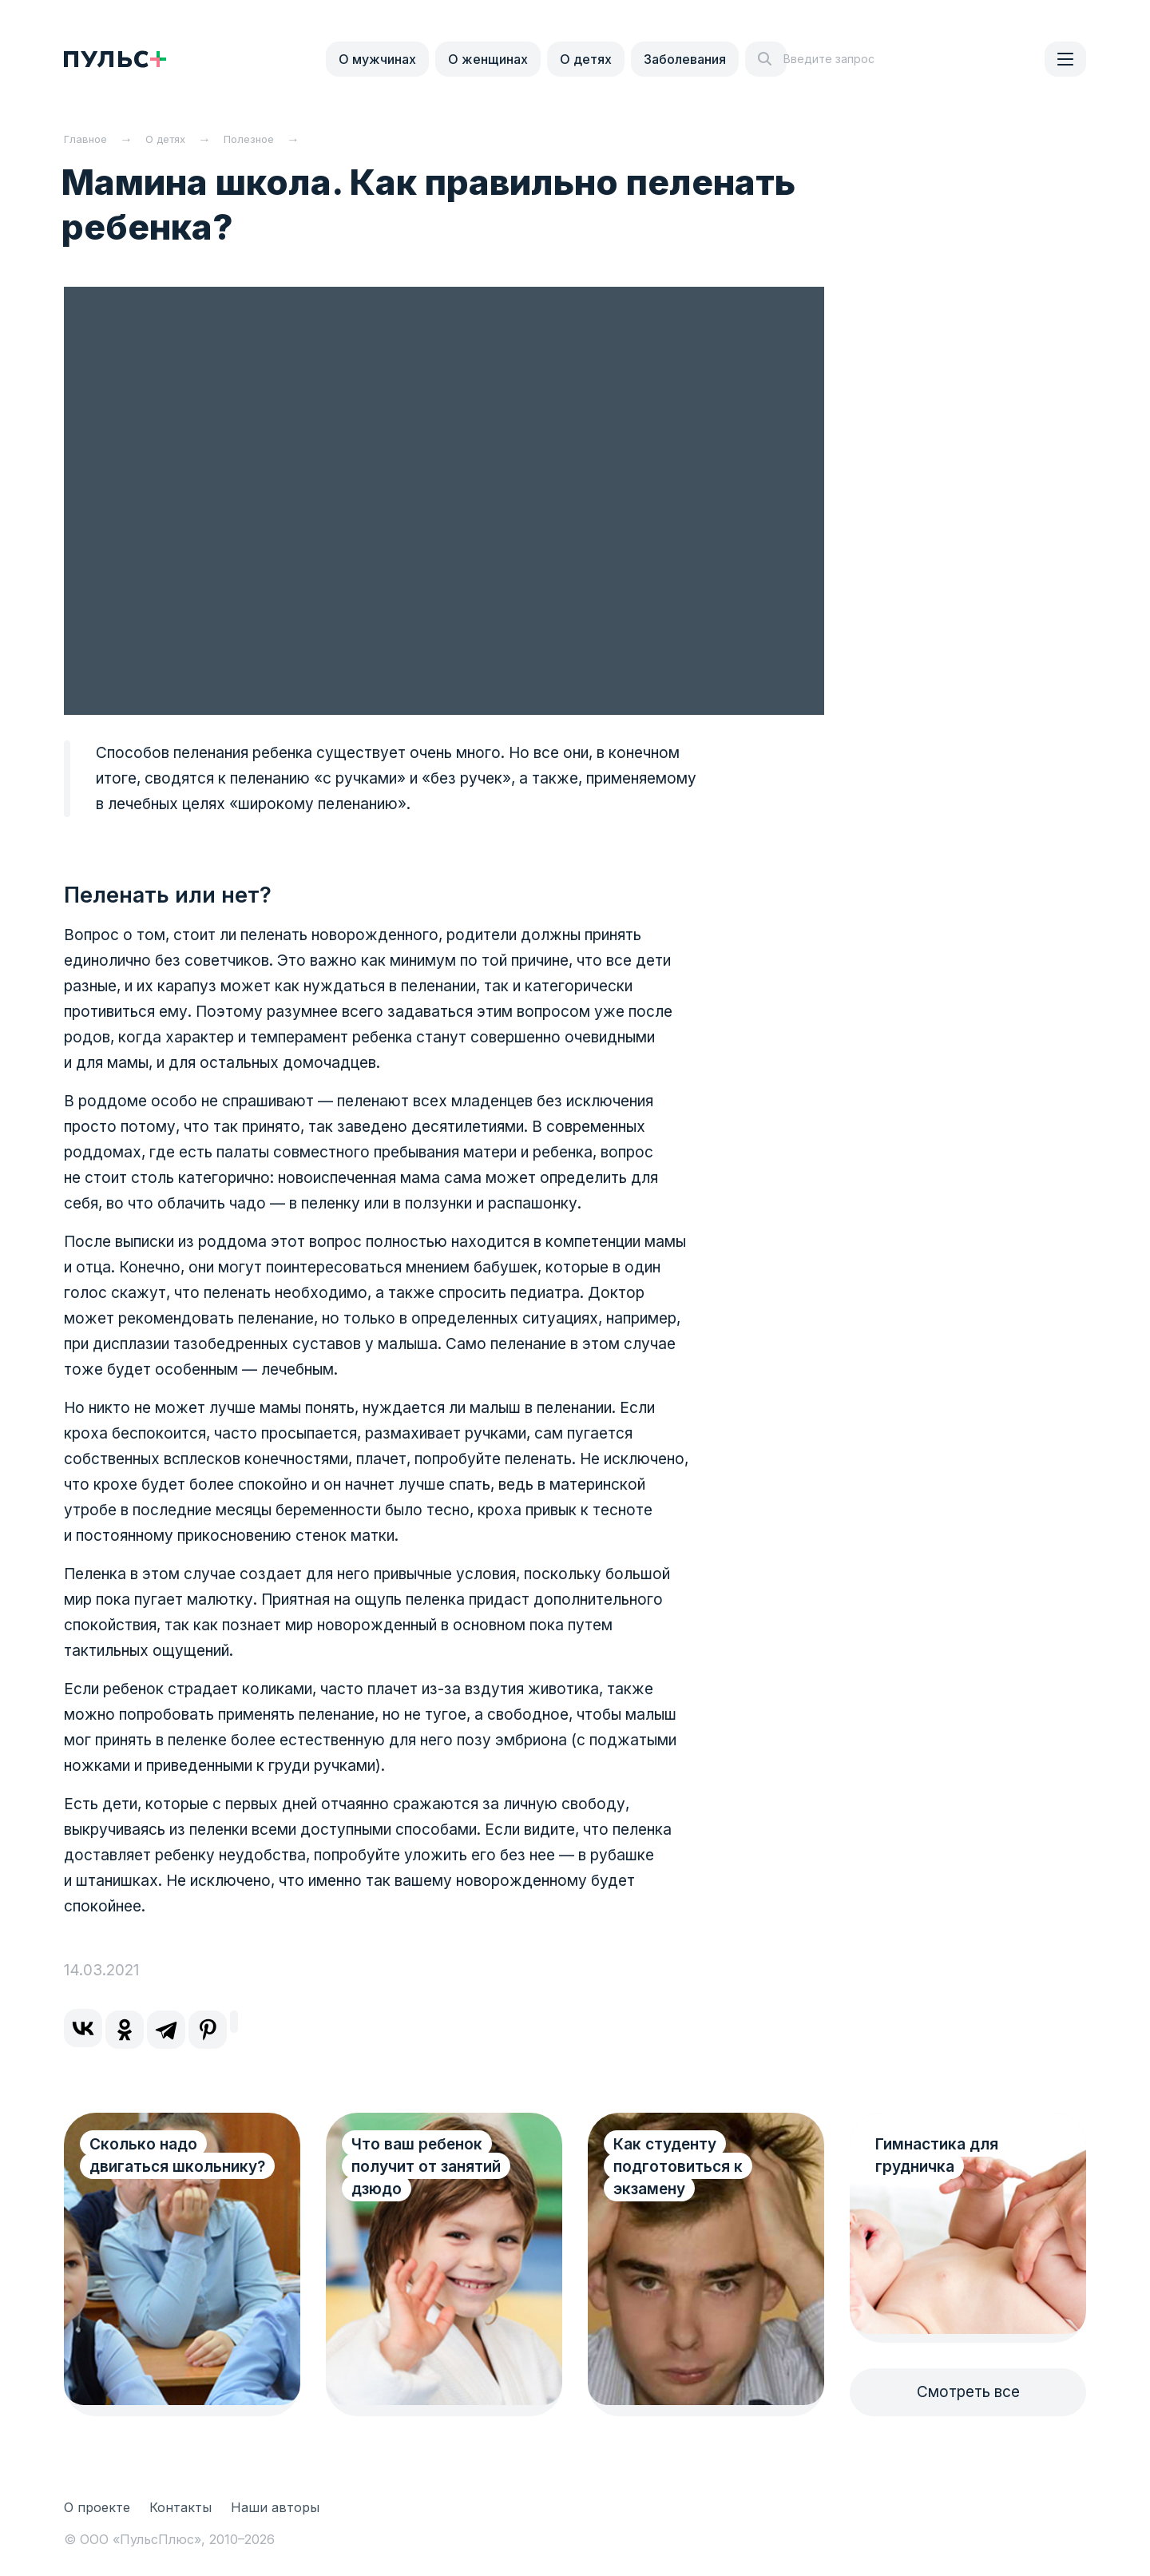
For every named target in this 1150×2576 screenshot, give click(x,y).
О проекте (97, 2507)
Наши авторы (275, 2507)
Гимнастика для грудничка (936, 2155)
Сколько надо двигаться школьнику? (177, 2155)
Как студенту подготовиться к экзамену (678, 2166)
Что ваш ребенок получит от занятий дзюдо (426, 2166)
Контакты (180, 2507)
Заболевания (685, 59)
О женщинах (488, 59)
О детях (586, 59)
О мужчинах (377, 59)
